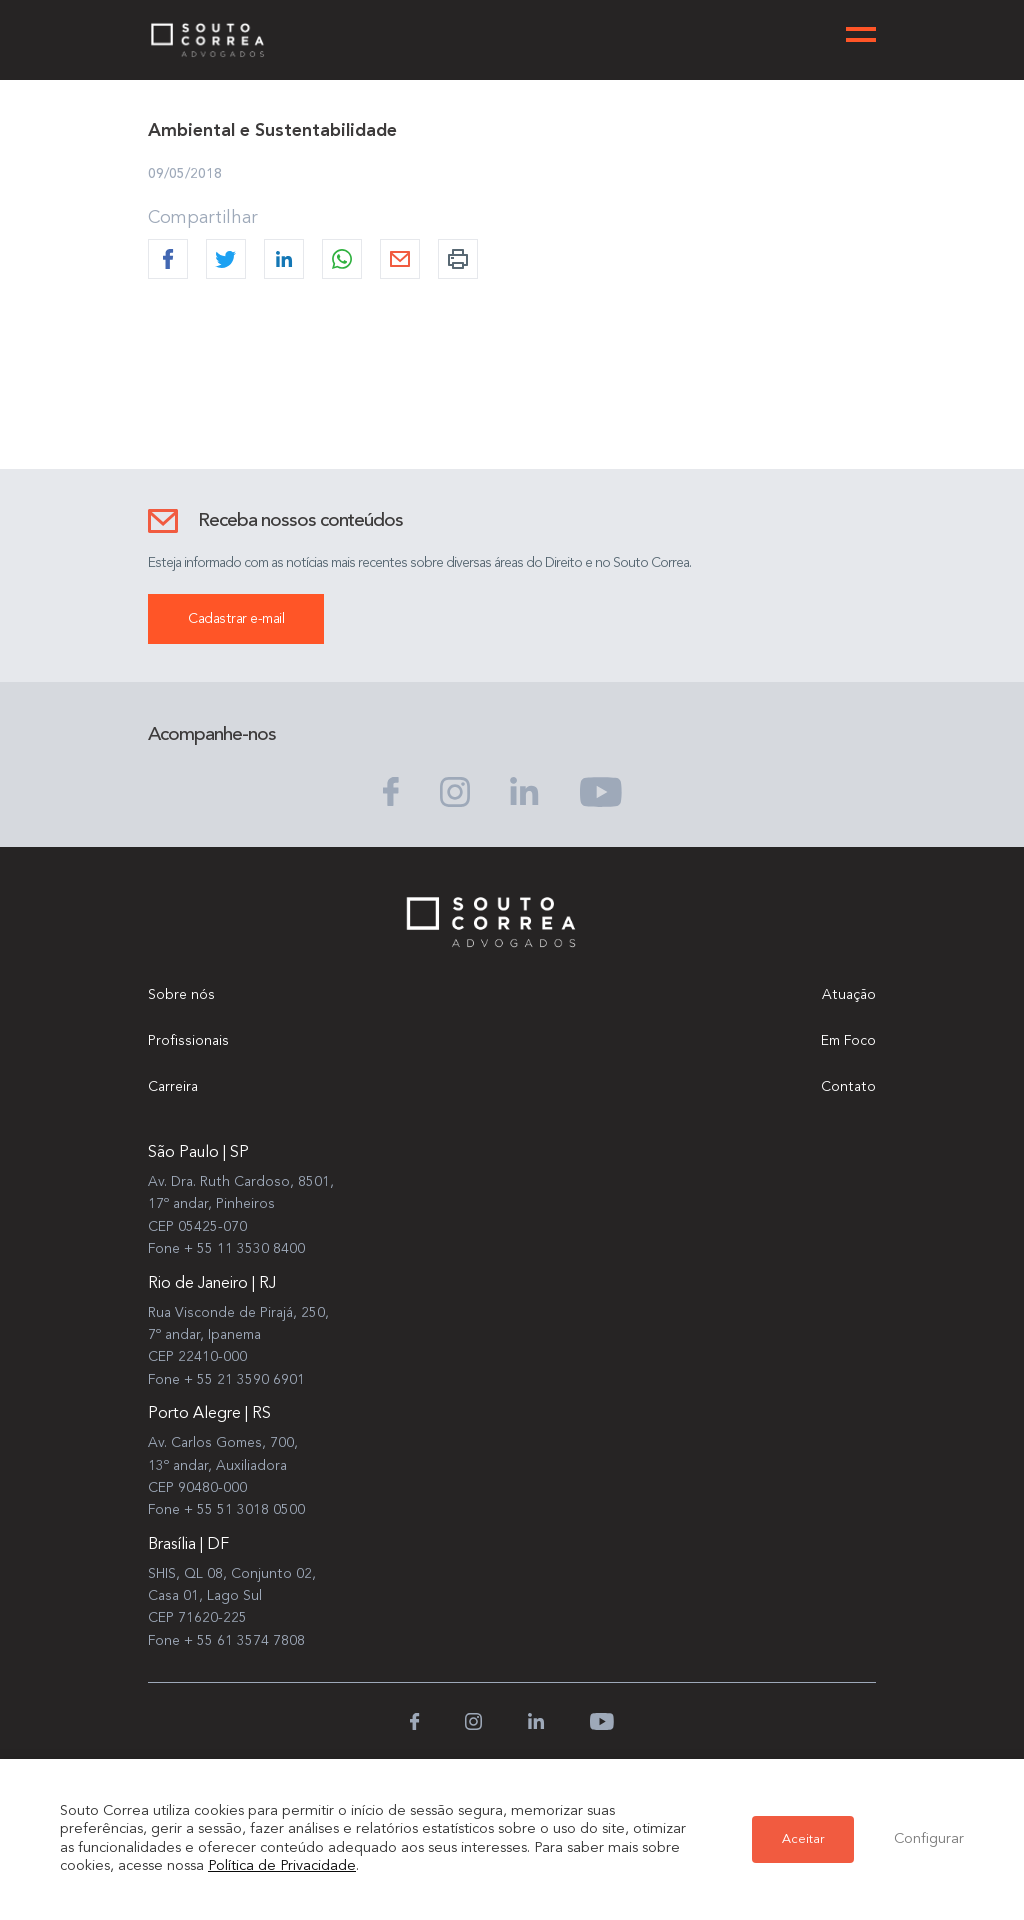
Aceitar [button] (803, 1839)
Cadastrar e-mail (236, 619)
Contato (848, 1087)
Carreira (173, 1087)
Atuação (849, 995)
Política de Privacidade (282, 1866)
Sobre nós (181, 995)
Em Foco (848, 1041)
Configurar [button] (929, 1839)
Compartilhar (203, 218)
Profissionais (188, 1041)
